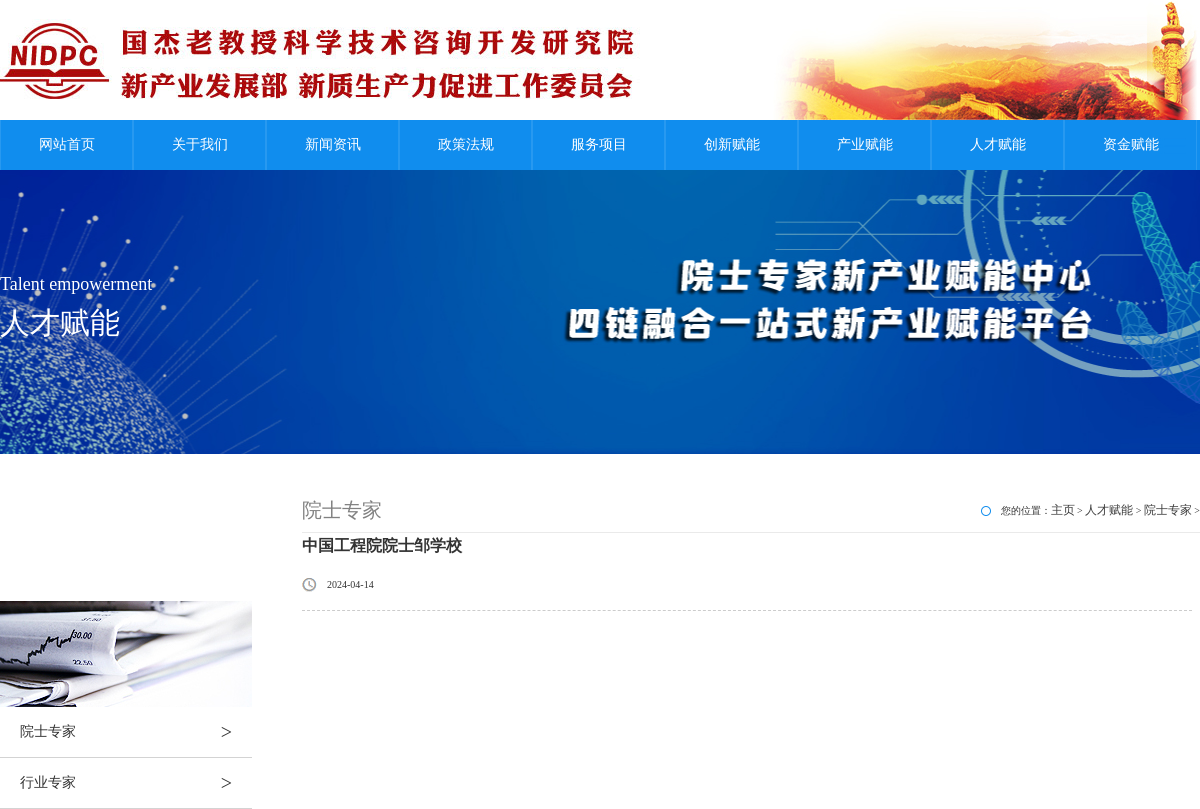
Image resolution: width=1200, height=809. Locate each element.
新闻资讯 (333, 144)
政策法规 (466, 144)
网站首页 (67, 144)
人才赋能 (998, 144)
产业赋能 (865, 144)
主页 (1063, 510)
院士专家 (136, 732)
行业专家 (136, 783)
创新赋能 (732, 144)
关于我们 (200, 144)
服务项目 (599, 144)
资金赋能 (1131, 144)
